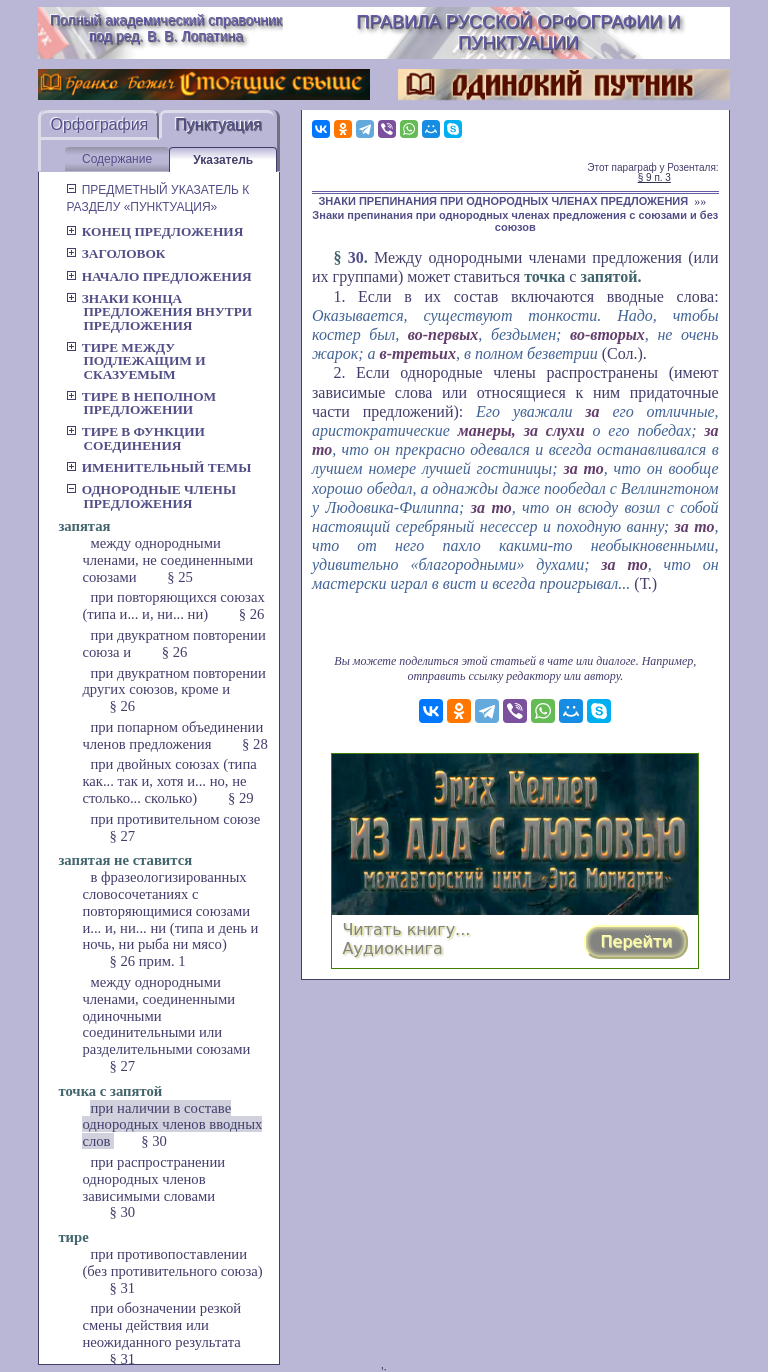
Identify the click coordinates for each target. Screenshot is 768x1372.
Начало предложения (158, 276)
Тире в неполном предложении (141, 403)
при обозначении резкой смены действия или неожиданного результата (161, 1325)
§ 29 (241, 798)
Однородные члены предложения (151, 496)
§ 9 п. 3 (654, 177)
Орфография (99, 124)
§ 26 (252, 614)
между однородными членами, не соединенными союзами (167, 560)
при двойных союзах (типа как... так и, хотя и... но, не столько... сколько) (169, 781)
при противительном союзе (175, 819)
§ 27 (122, 836)
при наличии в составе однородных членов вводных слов (172, 1125)
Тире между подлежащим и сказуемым (135, 361)
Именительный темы (158, 467)
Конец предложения (154, 231)
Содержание (117, 159)
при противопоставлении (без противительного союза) (172, 1262)
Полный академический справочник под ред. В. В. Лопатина (166, 28)
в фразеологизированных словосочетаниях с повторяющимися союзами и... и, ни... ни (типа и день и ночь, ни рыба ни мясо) (170, 910)
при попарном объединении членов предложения (172, 735)
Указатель (223, 160)
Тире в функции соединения (135, 438)
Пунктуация (218, 124)
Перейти (636, 941)
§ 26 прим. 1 (147, 961)
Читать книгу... (406, 929)
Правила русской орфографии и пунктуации (518, 32)
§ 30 (154, 1141)
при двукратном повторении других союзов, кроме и (173, 681)
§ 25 (180, 577)
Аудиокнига (392, 948)
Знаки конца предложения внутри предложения (159, 312)
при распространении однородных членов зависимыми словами (153, 1179)
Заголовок (115, 253)
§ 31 (122, 1288)
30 (356, 257)
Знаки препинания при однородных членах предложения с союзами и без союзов (515, 221)
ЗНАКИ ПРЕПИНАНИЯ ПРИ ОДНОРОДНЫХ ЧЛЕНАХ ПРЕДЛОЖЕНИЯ (503, 201)
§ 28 (255, 744)
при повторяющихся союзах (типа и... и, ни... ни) (173, 605)
